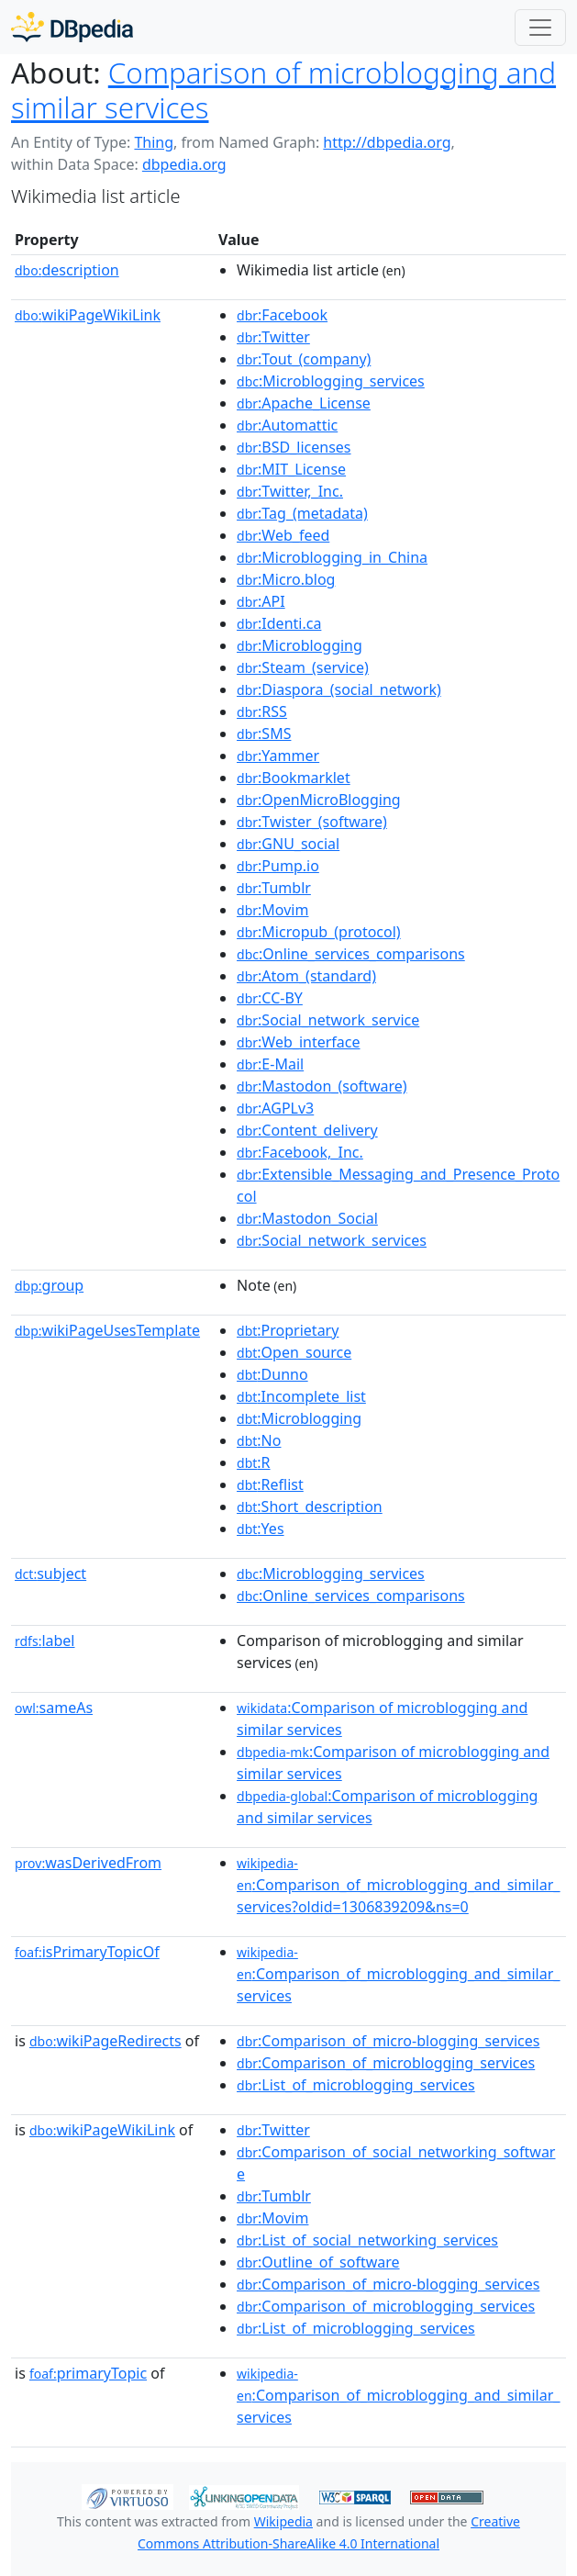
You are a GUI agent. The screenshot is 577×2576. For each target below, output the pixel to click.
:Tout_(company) (304, 359)
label (45, 1640)
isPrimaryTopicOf (87, 1952)
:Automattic (287, 425)
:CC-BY (270, 998)
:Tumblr (274, 888)
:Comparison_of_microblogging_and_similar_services (398, 1974)
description (67, 270)
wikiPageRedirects (105, 2041)
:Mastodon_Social (307, 1218)
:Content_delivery (307, 1130)
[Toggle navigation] (540, 27)
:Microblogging (299, 645)
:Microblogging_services (331, 381)
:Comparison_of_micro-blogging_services (388, 2041)
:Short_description (310, 1506)
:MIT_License (291, 469)
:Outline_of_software (318, 2262)
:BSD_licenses (293, 447)
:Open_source (294, 1352)
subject (50, 1573)
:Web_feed (283, 535)
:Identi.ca (279, 623)
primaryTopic (88, 2373)
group (49, 1285)
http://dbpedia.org (386, 142)
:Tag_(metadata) (302, 513)
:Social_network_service (328, 1020)
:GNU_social (288, 844)
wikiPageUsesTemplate (107, 1330)
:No (259, 1440)
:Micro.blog (286, 579)
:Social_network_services (332, 1240)
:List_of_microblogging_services (356, 2085)
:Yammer (278, 755)
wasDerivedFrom (88, 1863)
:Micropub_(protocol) (319, 932)
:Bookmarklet (293, 777)
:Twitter (273, 337)
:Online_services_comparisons (351, 954)
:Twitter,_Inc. (290, 491)
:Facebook (282, 315)
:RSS (262, 711)
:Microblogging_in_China (332, 557)
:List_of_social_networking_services (367, 2240)
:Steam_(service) (303, 667)
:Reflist (270, 1484)
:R (254, 1462)
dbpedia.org (184, 164)
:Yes (260, 1528)
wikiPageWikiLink (88, 315)
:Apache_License (304, 403)
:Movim (272, 910)
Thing (153, 142)
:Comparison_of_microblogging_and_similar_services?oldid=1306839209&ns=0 (398, 1885)
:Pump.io (278, 866)
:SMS (264, 733)
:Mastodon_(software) (322, 1086)
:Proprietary (287, 1330)
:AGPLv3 (275, 1108)
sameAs (54, 1707)
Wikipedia (283, 2521)
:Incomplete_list (301, 1396)
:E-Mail (270, 1064)
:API (261, 601)
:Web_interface (298, 1042)
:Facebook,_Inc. (300, 1152)
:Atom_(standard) (306, 976)
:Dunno (272, 1374)
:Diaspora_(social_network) (339, 689)
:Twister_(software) (312, 822)
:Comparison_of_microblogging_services (386, 2063)
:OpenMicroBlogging (319, 800)
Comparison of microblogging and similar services (283, 89)
